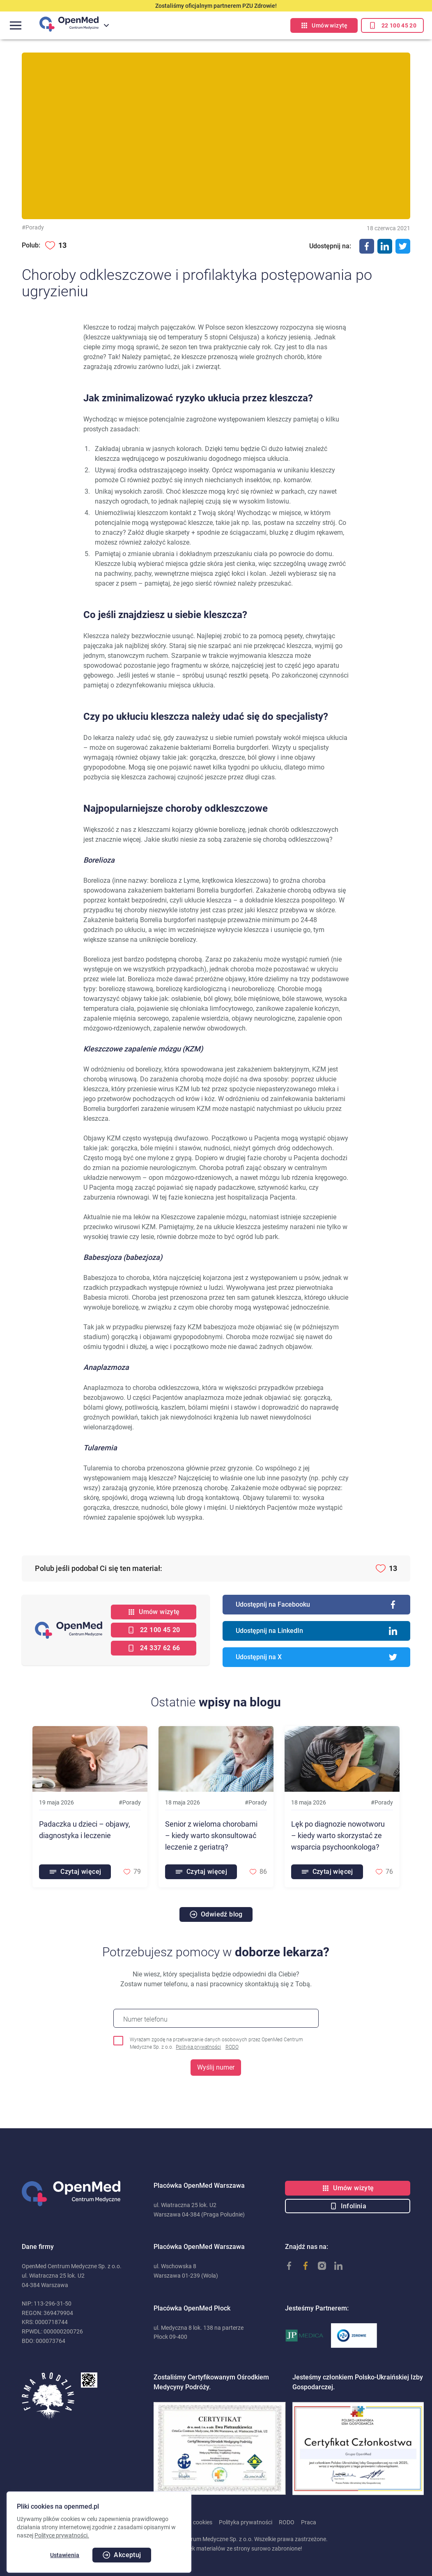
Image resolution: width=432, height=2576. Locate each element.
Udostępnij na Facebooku (316, 1605)
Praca (308, 2522)
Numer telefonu (145, 2019)
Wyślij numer (215, 2067)
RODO (232, 2047)
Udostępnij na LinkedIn (316, 1631)
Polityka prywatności (198, 2047)
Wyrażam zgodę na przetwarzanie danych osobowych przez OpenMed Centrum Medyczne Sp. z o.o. (216, 2044)
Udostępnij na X (316, 1657)
